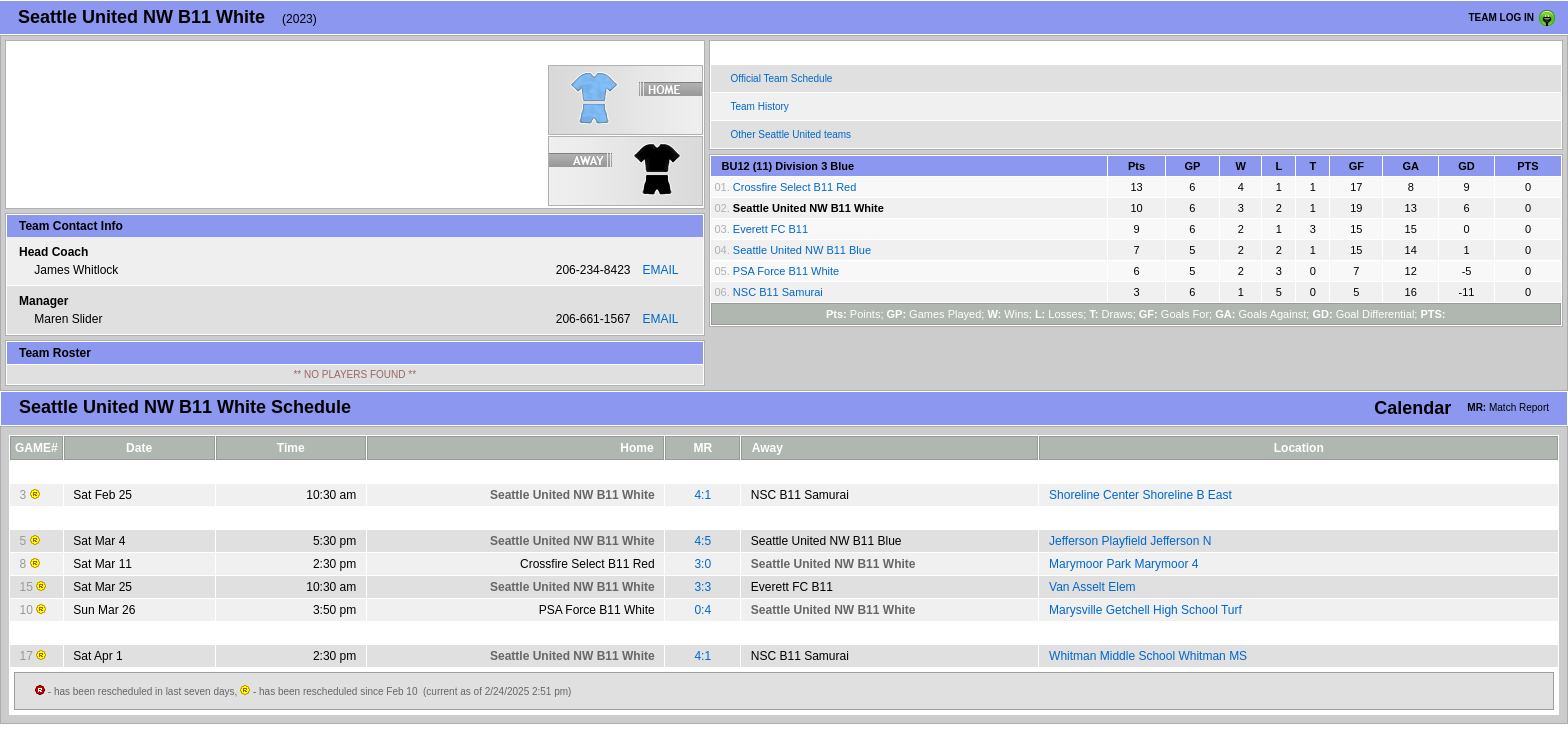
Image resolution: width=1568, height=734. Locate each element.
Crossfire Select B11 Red (795, 187)
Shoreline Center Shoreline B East (1140, 495)
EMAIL (660, 270)
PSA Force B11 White (786, 271)
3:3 (702, 587)
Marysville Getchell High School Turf (1145, 610)
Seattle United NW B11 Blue (802, 250)
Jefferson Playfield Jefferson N (1130, 541)
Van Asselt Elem (1092, 587)
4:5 (702, 541)
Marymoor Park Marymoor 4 (1123, 564)
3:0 (702, 564)
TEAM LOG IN (1501, 17)
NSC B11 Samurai (778, 292)
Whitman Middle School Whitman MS (1148, 656)
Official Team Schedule (782, 78)
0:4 (702, 610)
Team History (760, 106)
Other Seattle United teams (791, 134)
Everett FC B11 (770, 229)
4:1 (702, 495)
